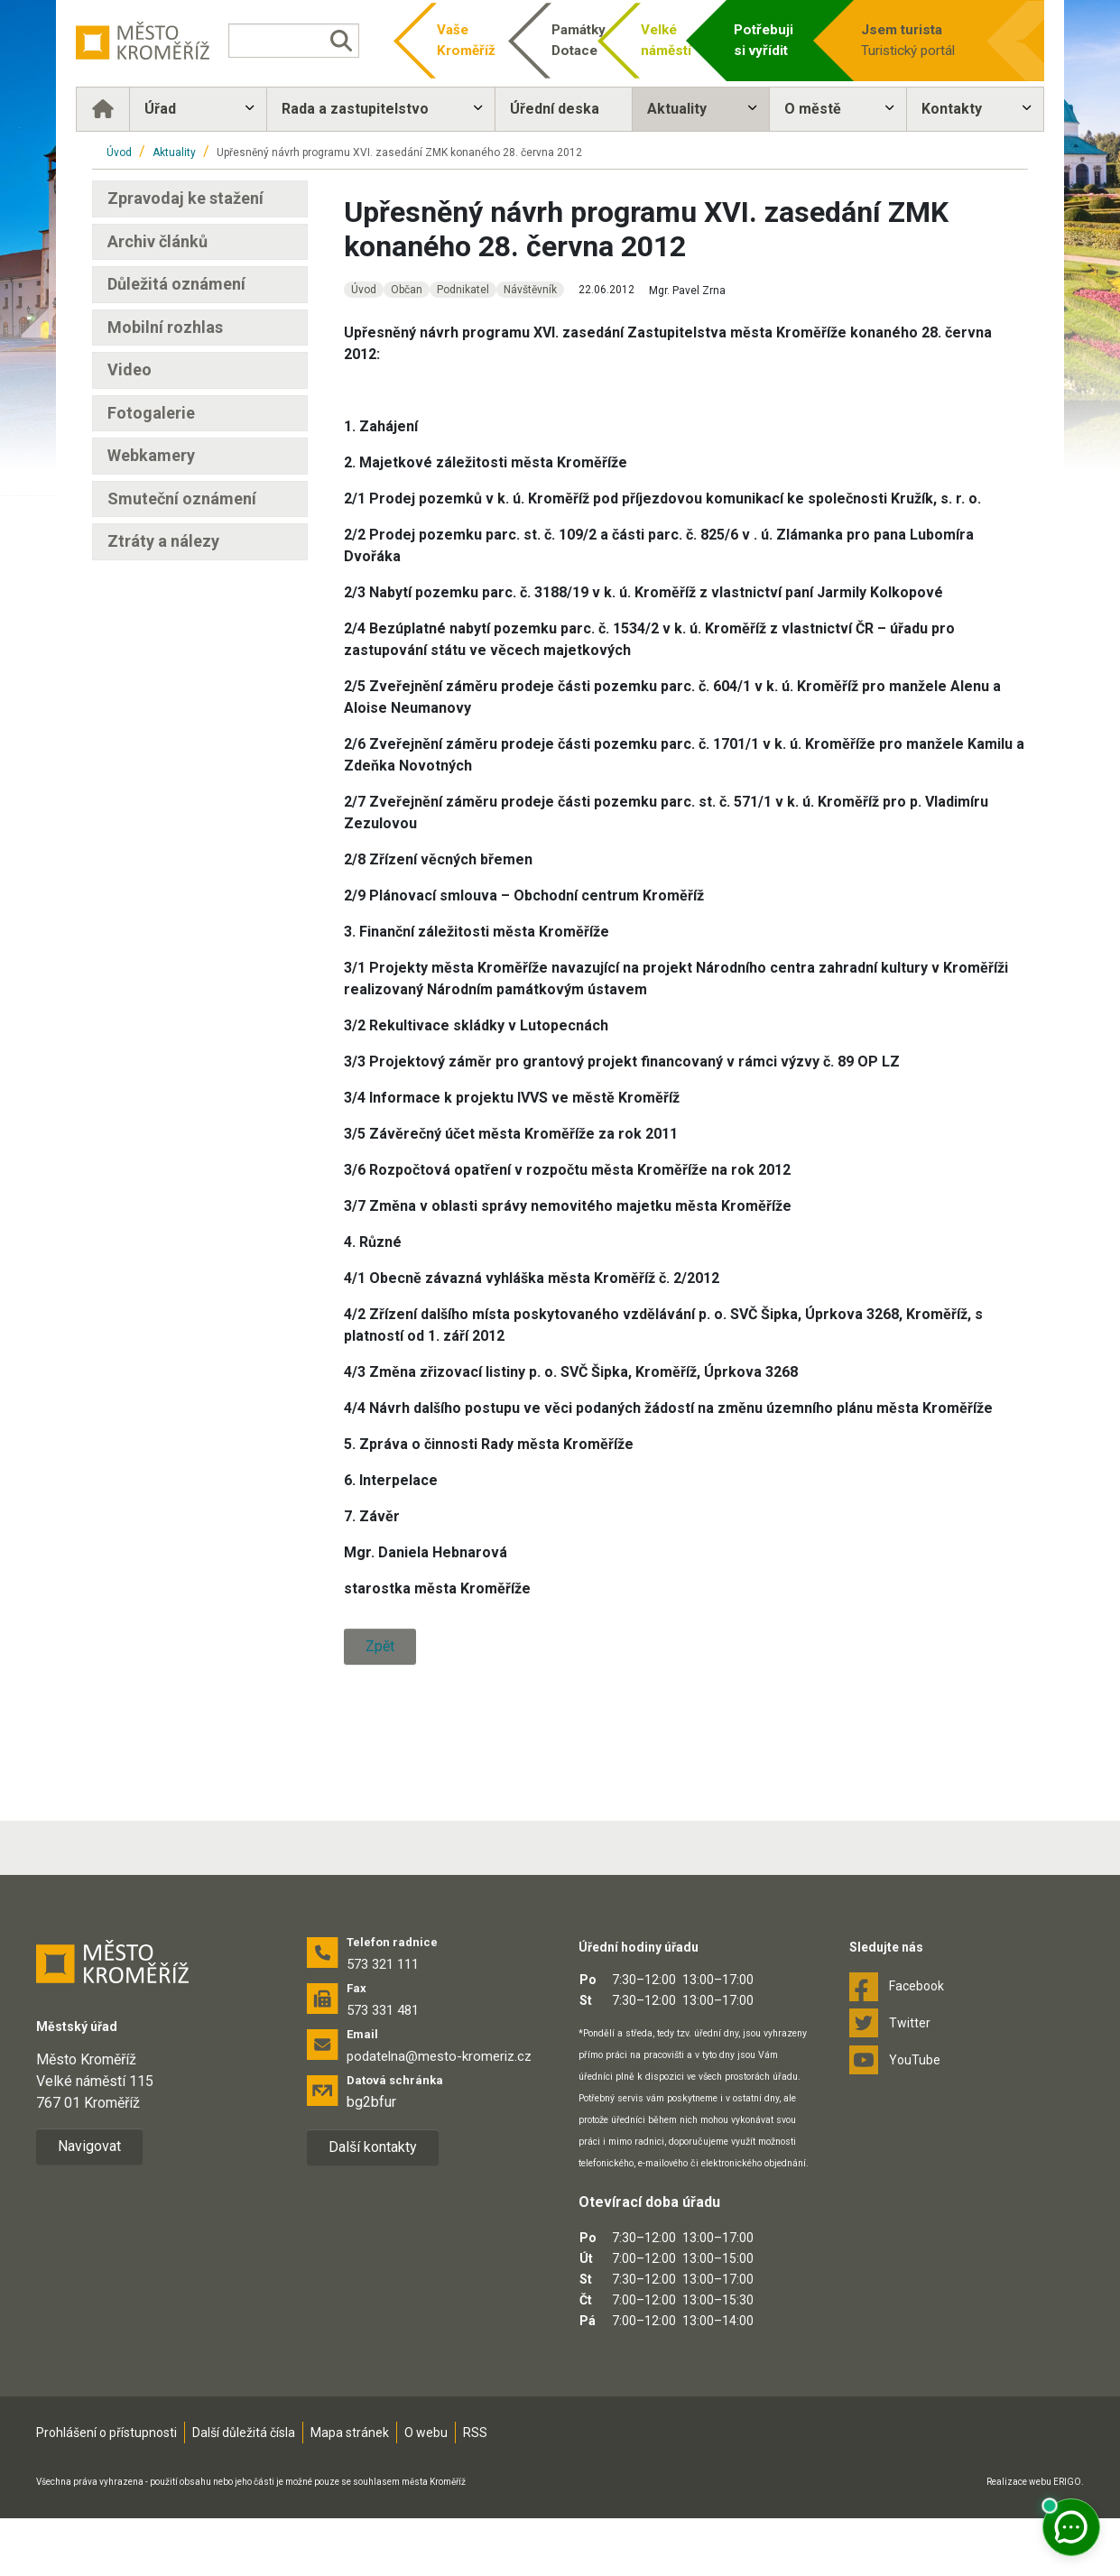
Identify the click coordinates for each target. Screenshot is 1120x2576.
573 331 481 (383, 2068)
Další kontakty (373, 2204)
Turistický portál (909, 39)
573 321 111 (383, 2022)
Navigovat (89, 2203)
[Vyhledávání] (303, 40)
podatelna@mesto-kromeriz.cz (439, 2114)
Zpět (380, 1646)
